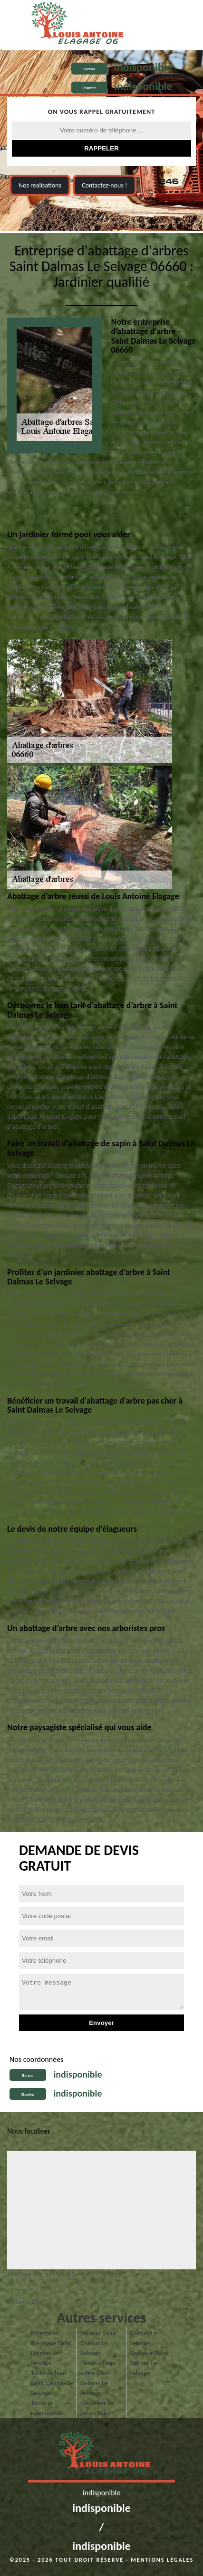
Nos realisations (40, 185)
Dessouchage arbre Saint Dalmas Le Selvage (98, 2378)
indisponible (143, 67)
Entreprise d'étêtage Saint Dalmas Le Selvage (51, 2348)
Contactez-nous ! (104, 185)
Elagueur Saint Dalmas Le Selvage (148, 2363)
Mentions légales (162, 2560)
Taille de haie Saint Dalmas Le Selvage (52, 2383)
